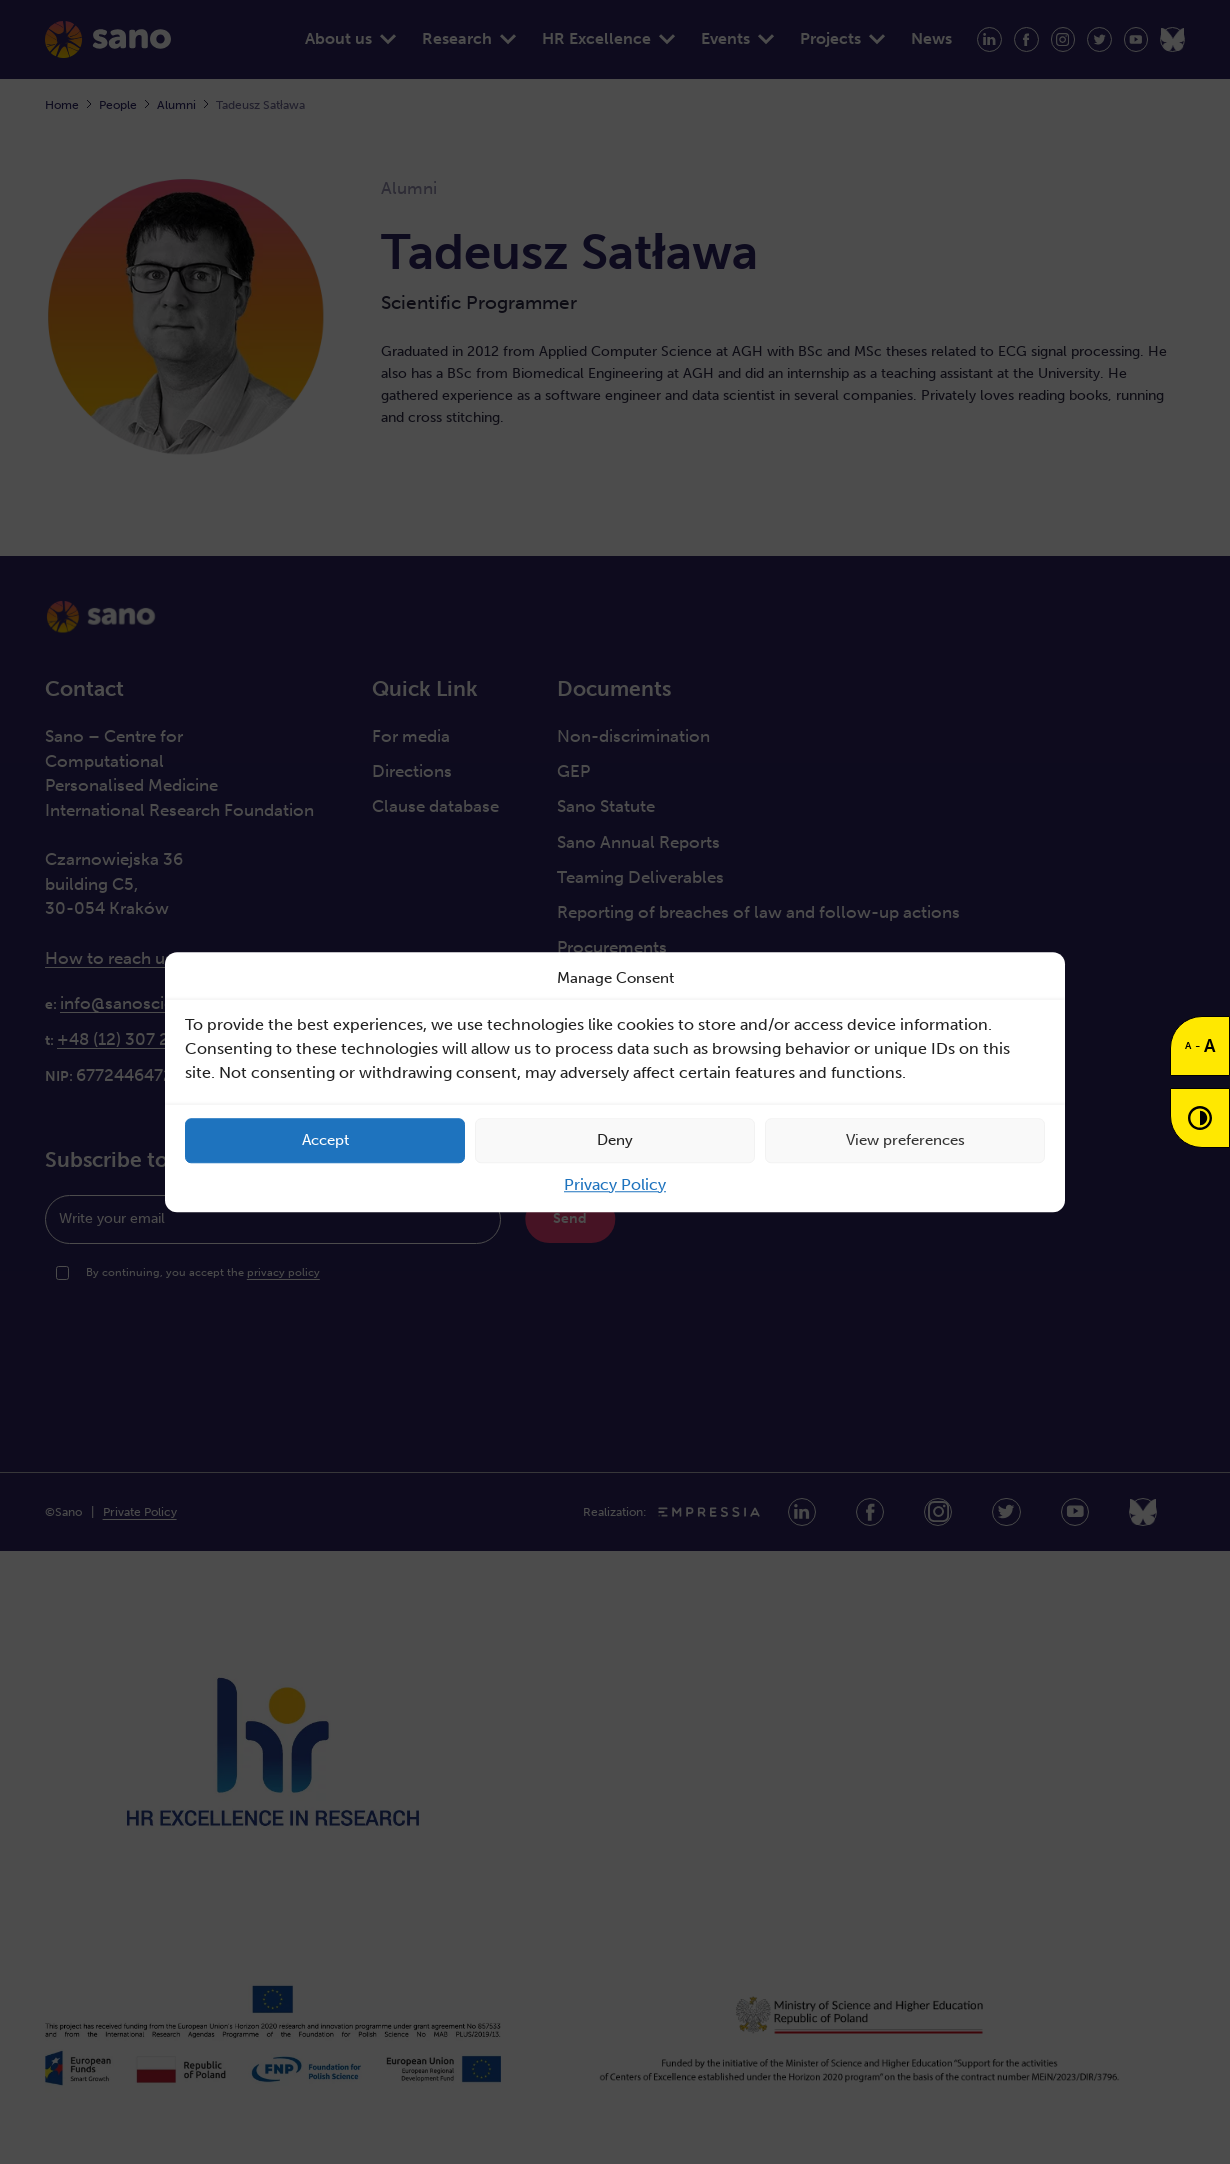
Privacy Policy (615, 1184)
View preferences (905, 1140)
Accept (325, 1140)
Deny (615, 1140)
